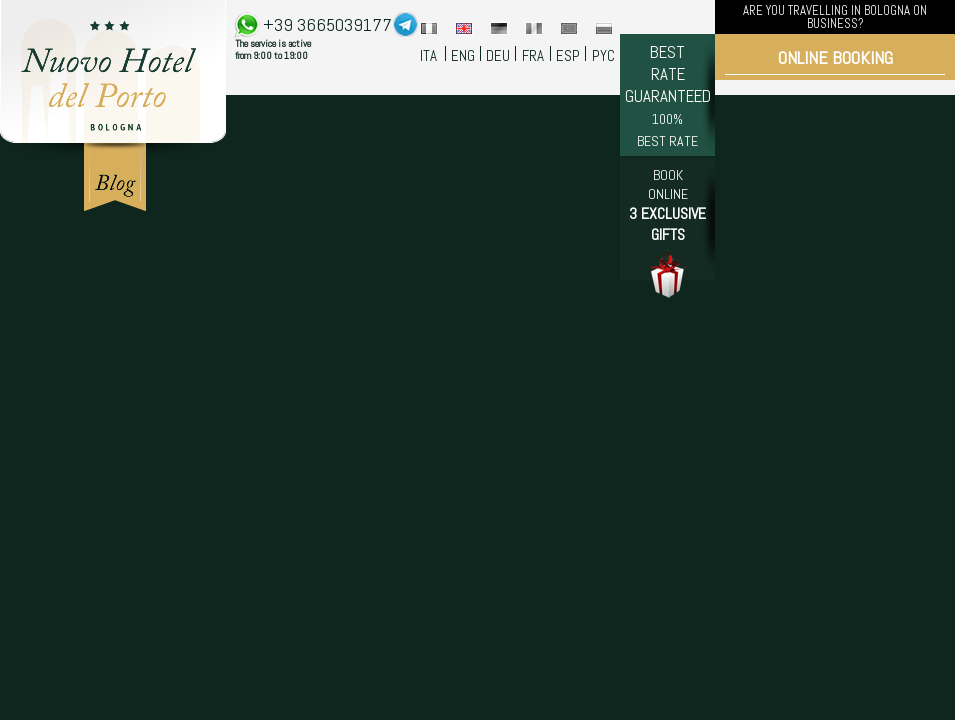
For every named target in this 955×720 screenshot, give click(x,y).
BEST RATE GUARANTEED (668, 95)
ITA (428, 55)
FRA (533, 55)
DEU (498, 55)
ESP (568, 55)
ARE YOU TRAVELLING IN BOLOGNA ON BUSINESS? (835, 17)
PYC (603, 55)
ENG (463, 55)
